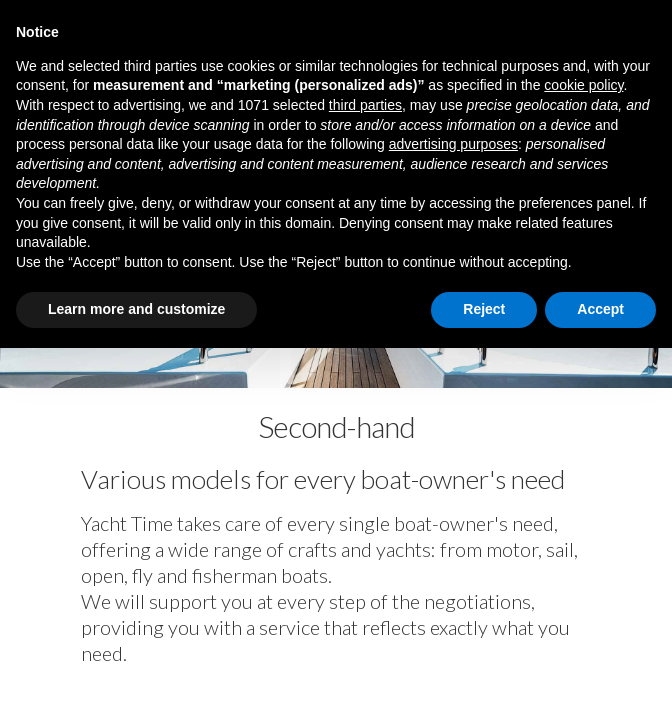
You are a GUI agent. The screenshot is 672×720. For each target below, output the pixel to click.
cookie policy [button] (583, 85)
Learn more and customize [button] (136, 309)
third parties (365, 105)
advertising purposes (453, 144)
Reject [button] (484, 309)
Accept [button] (600, 309)
